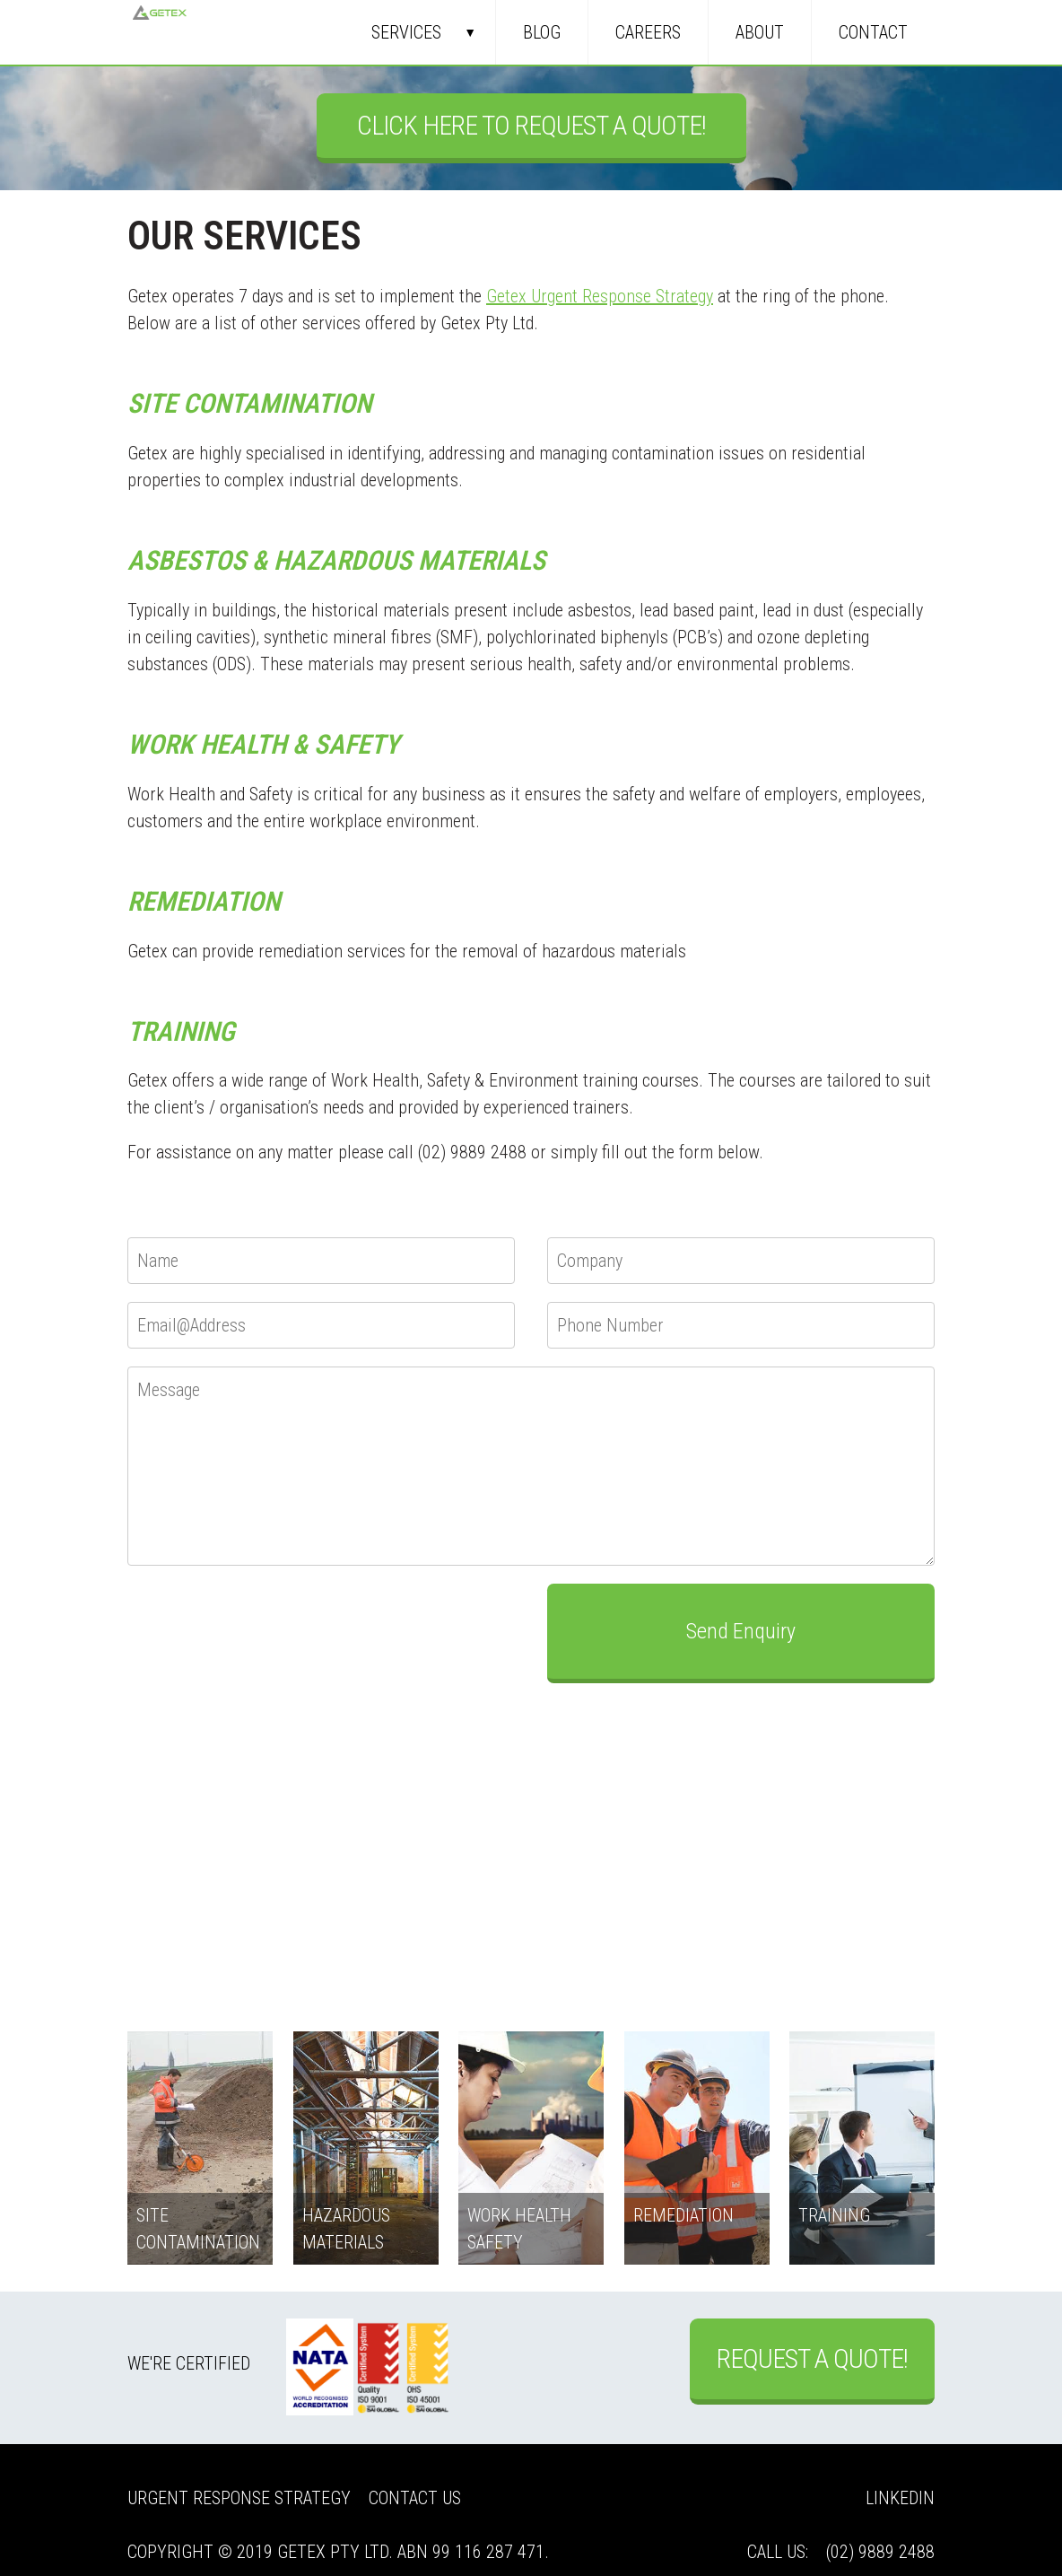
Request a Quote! (812, 2358)
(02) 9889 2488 (880, 2552)
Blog (542, 32)
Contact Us (415, 2498)
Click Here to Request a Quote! (531, 125)
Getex (160, 32)
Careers (648, 32)
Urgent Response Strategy (239, 2498)
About (760, 32)
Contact (873, 32)
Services (406, 32)
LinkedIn (900, 2498)
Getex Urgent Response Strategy (599, 296)
